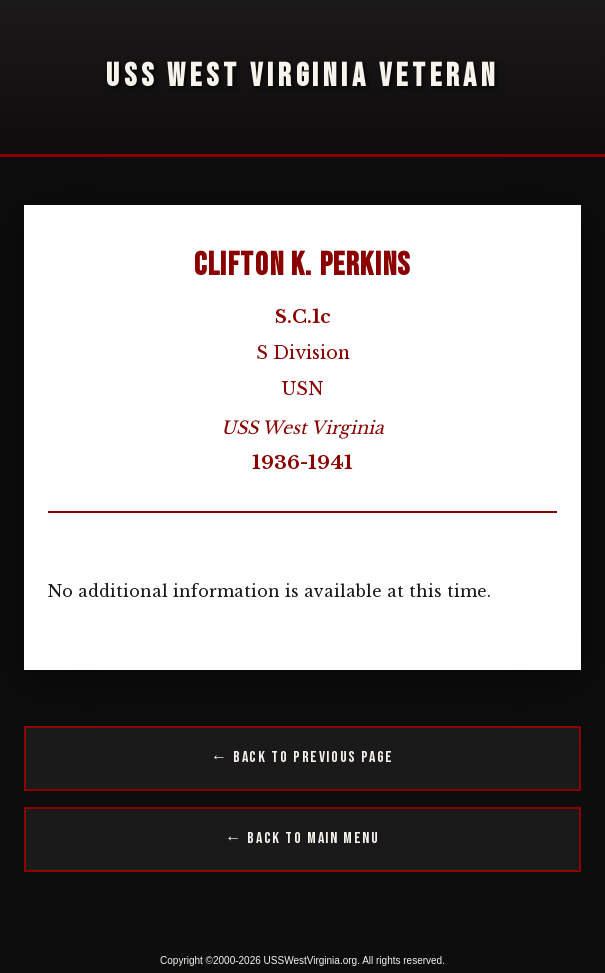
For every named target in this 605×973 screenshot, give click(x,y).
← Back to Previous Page (302, 757)
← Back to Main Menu (302, 838)
